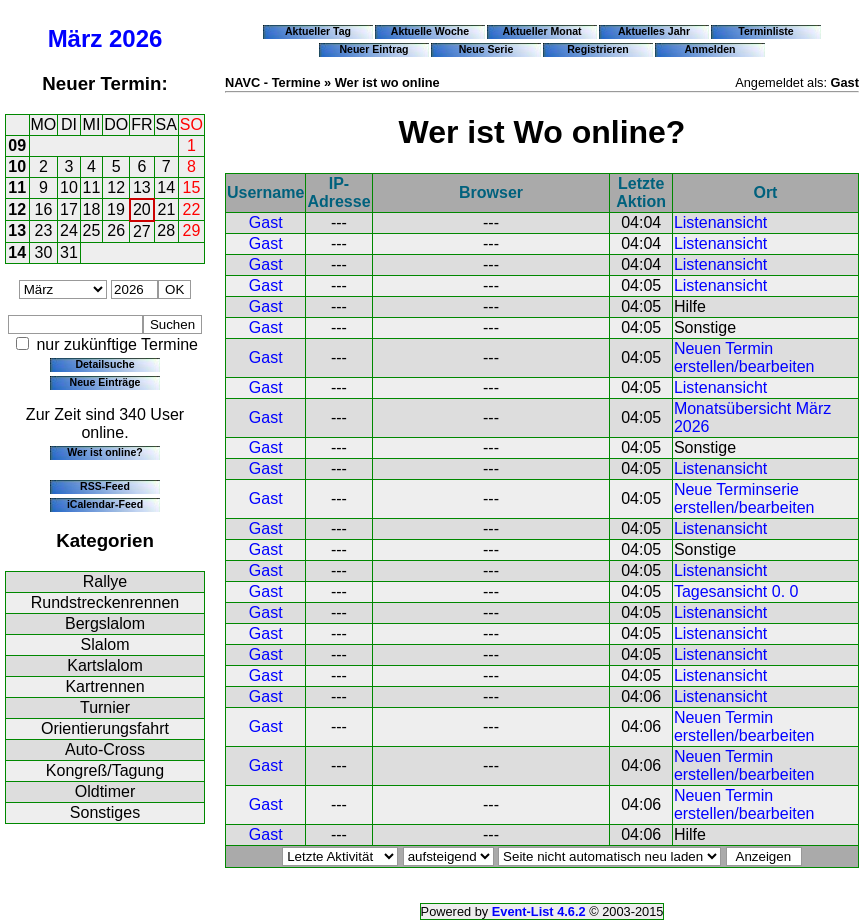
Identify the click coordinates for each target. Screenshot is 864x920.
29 (192, 230)
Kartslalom (105, 665)
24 (69, 230)
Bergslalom (105, 623)
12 (116, 187)
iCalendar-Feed (105, 504)
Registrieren (598, 49)
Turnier (105, 707)
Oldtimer (105, 791)
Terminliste (765, 31)
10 (17, 166)
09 (17, 145)
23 (44, 230)
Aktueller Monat (541, 31)
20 (142, 209)
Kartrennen (104, 686)
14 (166, 187)
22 (192, 209)
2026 (135, 38)
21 (167, 209)
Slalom (105, 644)
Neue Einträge (105, 382)
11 (17, 187)
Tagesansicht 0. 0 (736, 591)
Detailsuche (104, 364)
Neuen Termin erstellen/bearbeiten (744, 357)
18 (92, 209)
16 (44, 209)
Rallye (105, 581)
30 (44, 252)
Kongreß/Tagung (105, 770)
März (75, 38)
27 (142, 231)
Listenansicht (720, 222)
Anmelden (710, 49)
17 (69, 209)
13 (142, 187)
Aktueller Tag (318, 31)
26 (116, 230)
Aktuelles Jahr (654, 31)
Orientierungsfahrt (105, 728)
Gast (266, 222)
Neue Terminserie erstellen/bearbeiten (744, 498)
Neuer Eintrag (373, 49)
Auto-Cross (105, 749)
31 (69, 252)
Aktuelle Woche (430, 31)
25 (92, 230)
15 (192, 187)
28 (166, 230)
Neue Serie (486, 49)
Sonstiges (105, 812)
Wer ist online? (104, 452)
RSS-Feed (105, 486)
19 (116, 209)
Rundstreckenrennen (105, 602)
